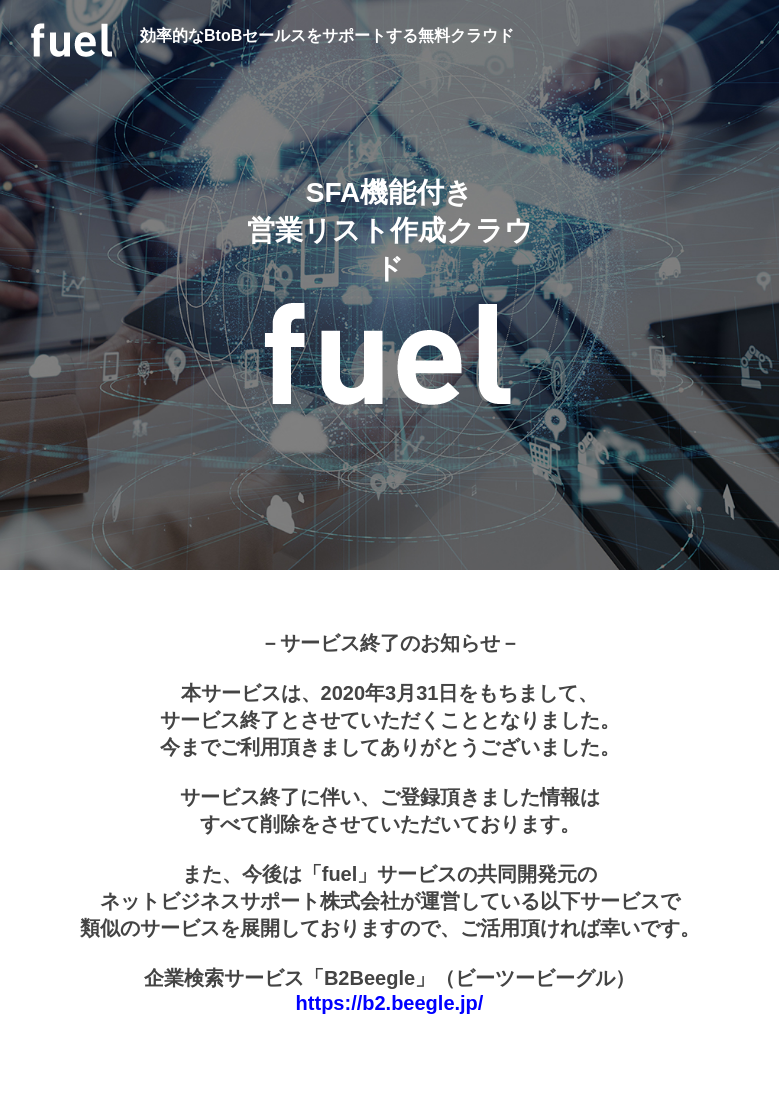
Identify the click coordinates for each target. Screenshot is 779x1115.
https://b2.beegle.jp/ (390, 1003)
